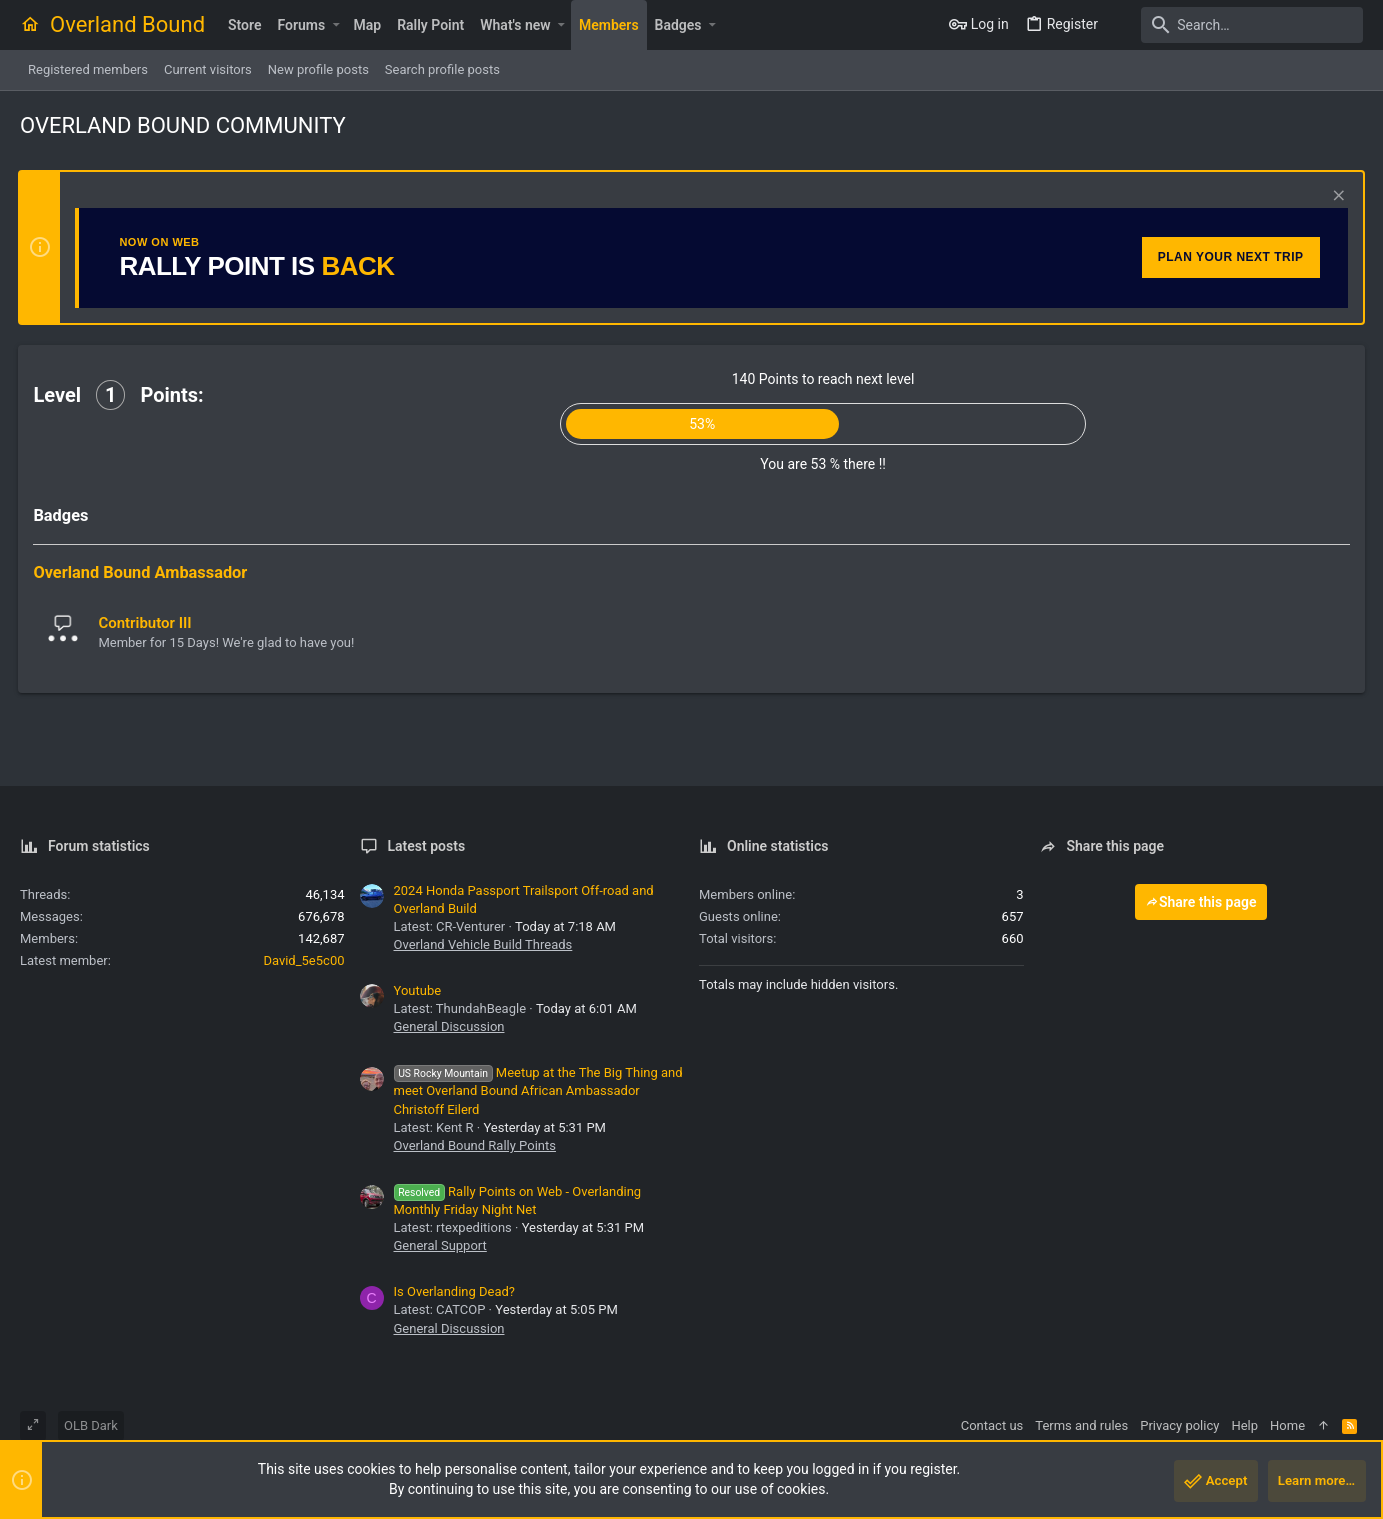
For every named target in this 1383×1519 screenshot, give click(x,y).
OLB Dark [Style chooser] (91, 1425)
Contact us (992, 1425)
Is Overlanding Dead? (455, 1291)
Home (1287, 1425)
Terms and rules (1081, 1425)
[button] (335, 25)
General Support (440, 1245)
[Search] (1238, 25)
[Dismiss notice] (1334, 197)
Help (1244, 1425)
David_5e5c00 (303, 960)
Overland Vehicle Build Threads (483, 944)
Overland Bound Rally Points (475, 1145)
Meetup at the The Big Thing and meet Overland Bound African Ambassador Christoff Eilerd (538, 1090)
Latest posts (427, 846)
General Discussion (449, 1026)
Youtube (418, 990)
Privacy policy (1179, 1425)
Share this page (1201, 902)
